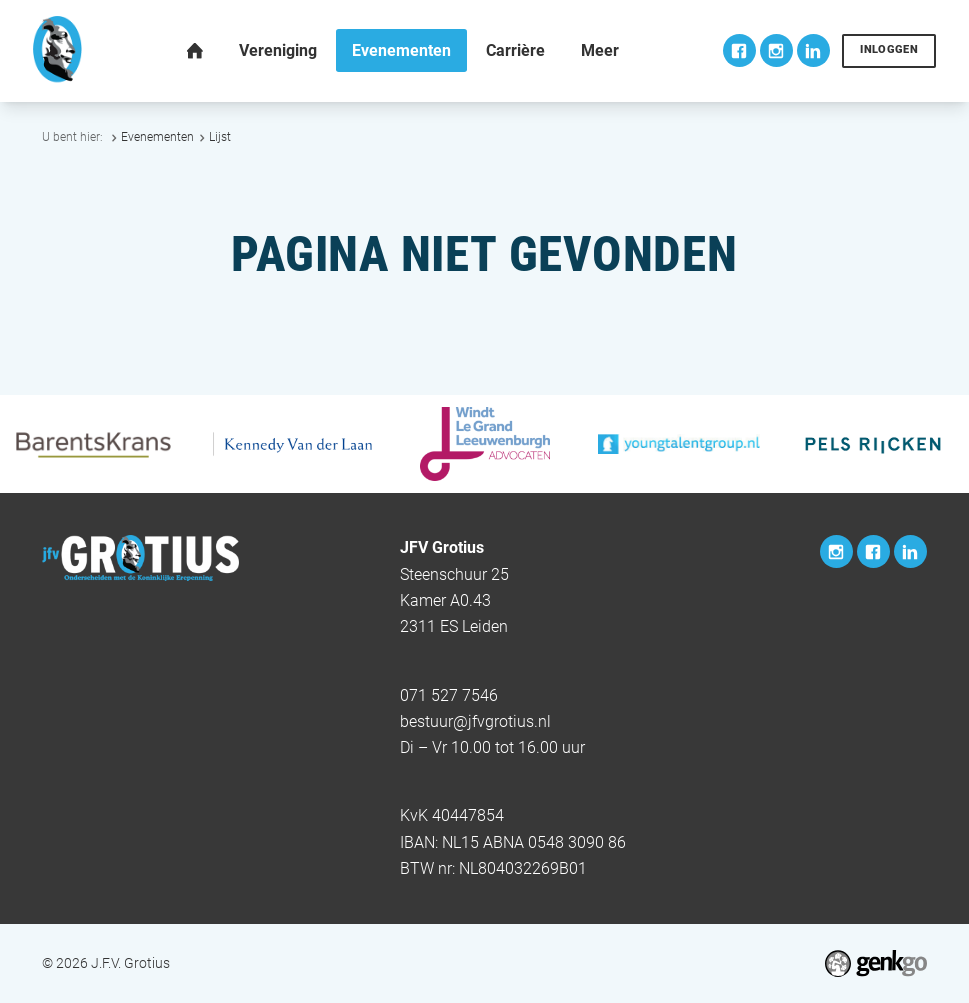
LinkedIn (813, 50)
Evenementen (157, 137)
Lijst (220, 137)
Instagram (776, 50)
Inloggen (889, 49)
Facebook (739, 50)
